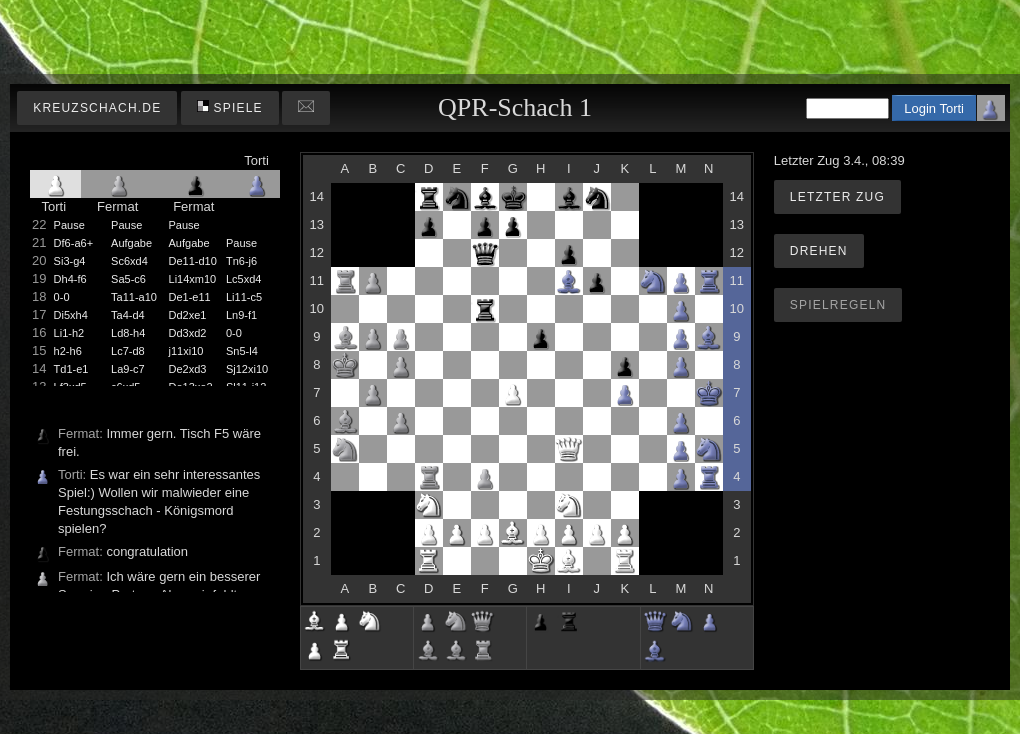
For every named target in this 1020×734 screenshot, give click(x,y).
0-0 (62, 297)
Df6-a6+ (73, 243)
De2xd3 (188, 369)
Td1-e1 (71, 369)
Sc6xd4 (129, 261)
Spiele (230, 107)
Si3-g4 (70, 261)
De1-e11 (190, 297)
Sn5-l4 (242, 351)
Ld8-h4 (128, 333)
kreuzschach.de (97, 108)
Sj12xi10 (247, 369)
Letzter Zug (837, 197)
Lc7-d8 (128, 351)
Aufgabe (131, 243)
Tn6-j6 (241, 261)
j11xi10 (186, 351)
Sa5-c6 (128, 279)
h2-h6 (68, 351)
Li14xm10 (193, 279)
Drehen (819, 251)
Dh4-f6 (70, 279)
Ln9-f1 (241, 315)
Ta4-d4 (128, 315)
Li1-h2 (69, 333)
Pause (69, 225)
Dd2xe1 (188, 315)
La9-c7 (128, 369)
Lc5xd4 (243, 279)
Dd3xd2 (188, 333)
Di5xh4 (71, 315)
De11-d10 (193, 261)
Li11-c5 (244, 297)
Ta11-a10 (134, 297)
